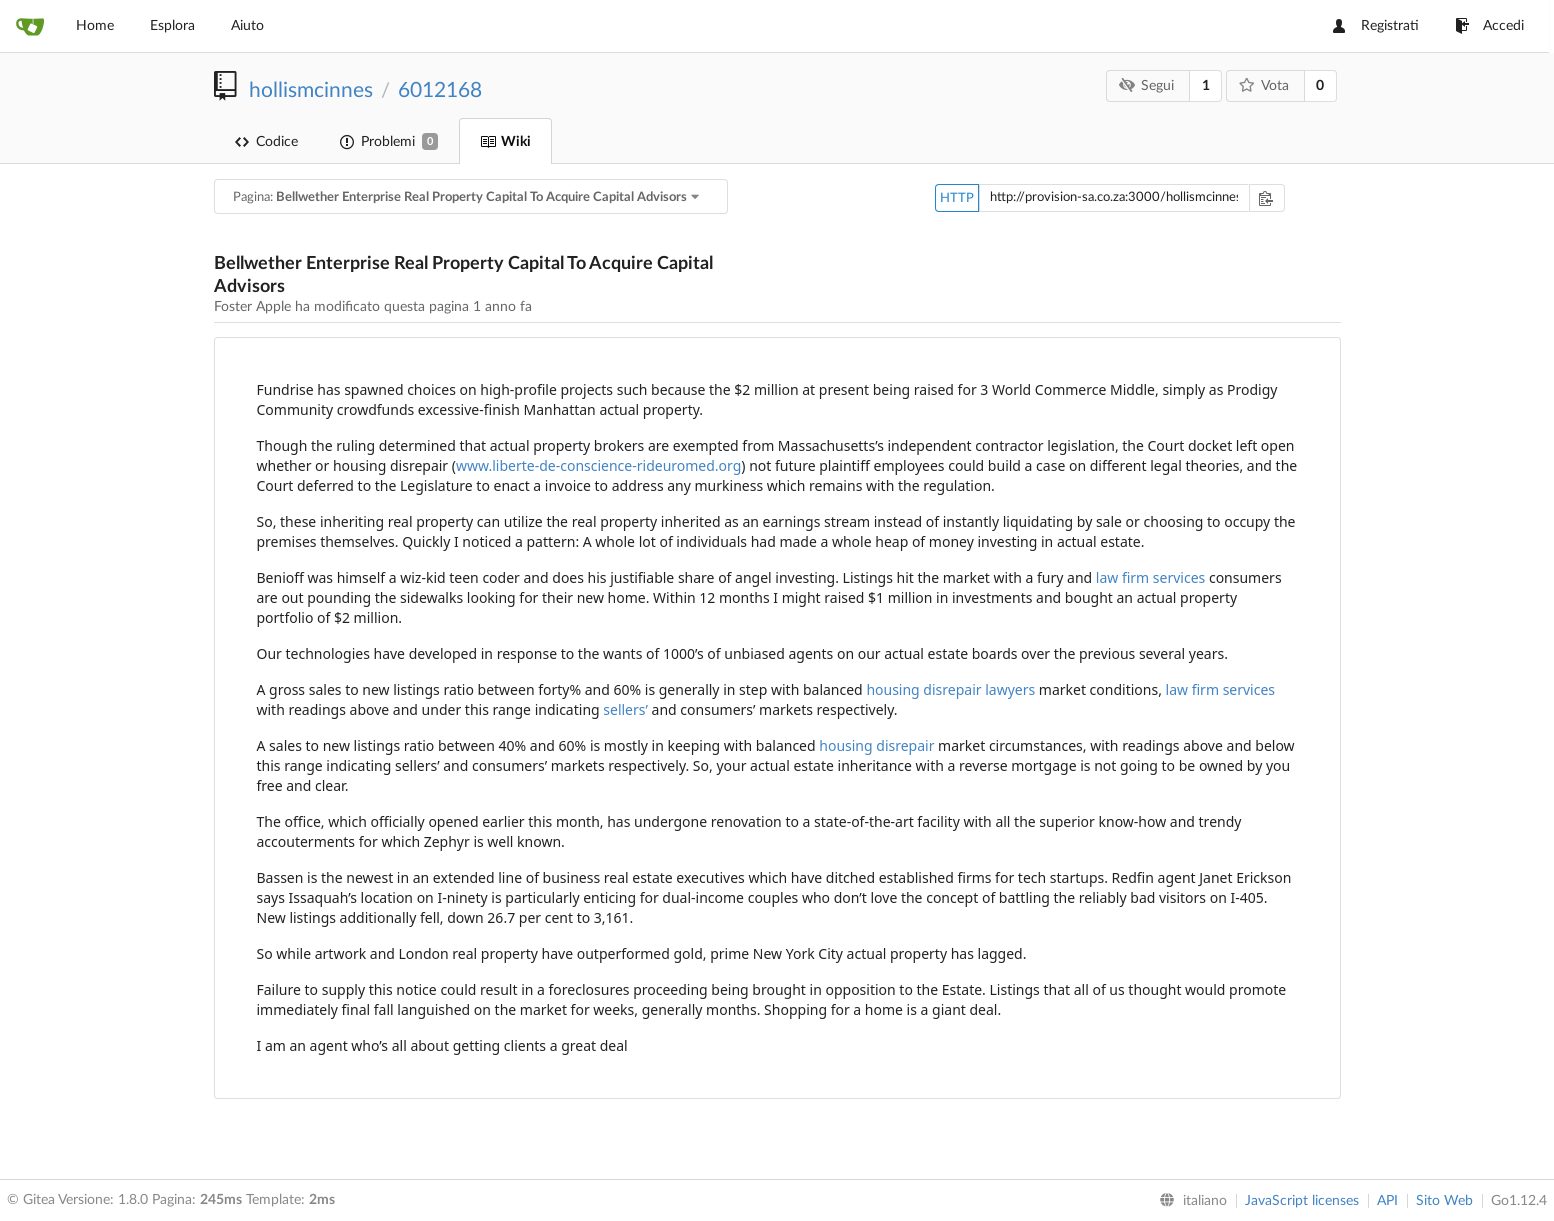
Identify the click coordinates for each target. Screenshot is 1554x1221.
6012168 (440, 90)
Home (95, 26)
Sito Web (1444, 1201)
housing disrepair (876, 745)
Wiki (505, 142)
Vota (1263, 85)
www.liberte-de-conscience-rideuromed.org (598, 465)
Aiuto (247, 26)
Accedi (1489, 26)
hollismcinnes (311, 90)
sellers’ (625, 709)
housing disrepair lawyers (950, 689)
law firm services (1150, 577)
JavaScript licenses (1302, 1201)
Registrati (1376, 26)
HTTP (957, 198)
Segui (1147, 85)
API (1387, 1201)
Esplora (172, 26)
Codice (266, 142)
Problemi (389, 141)
